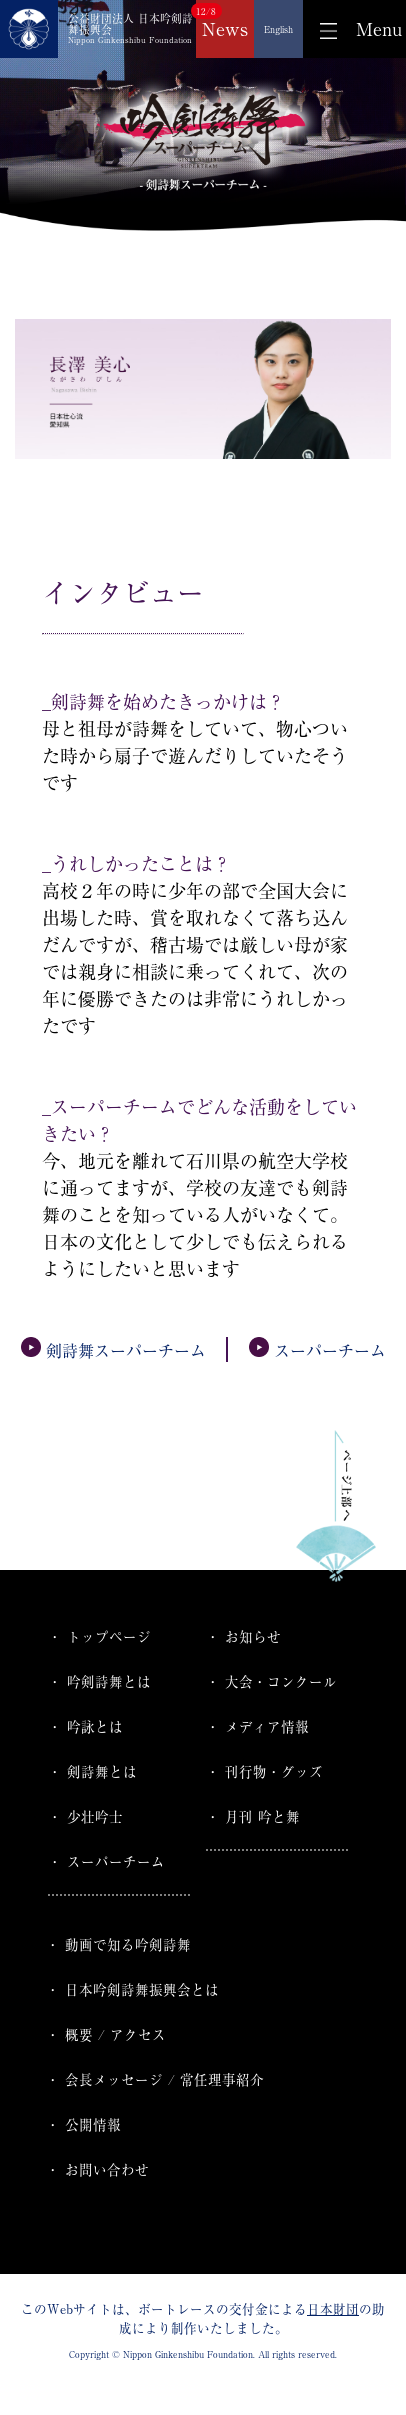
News (225, 29)
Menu (379, 29)
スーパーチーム (317, 1351)
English (278, 29)
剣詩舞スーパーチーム (113, 1351)
